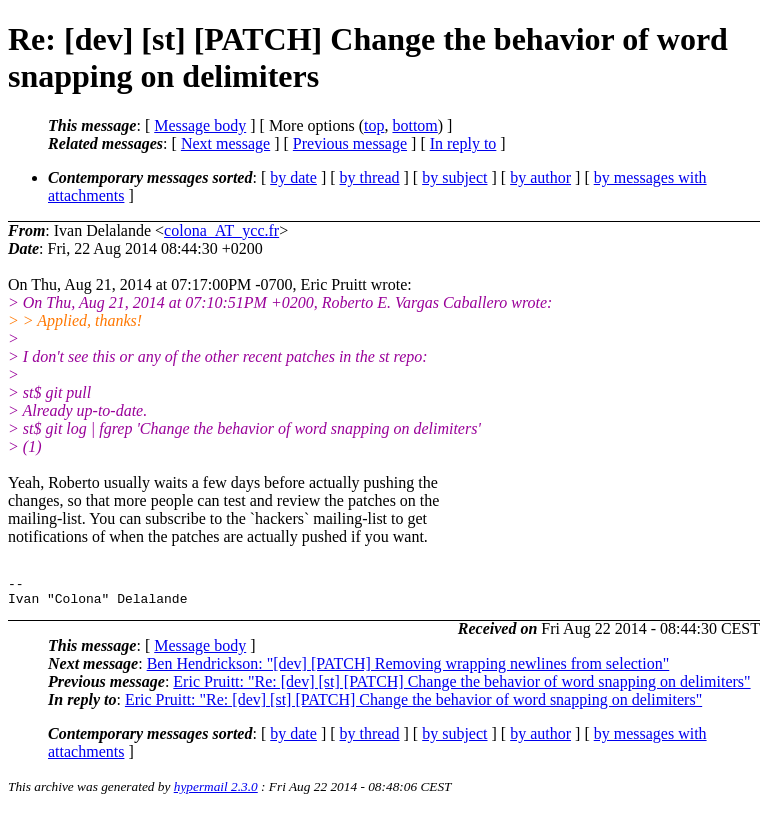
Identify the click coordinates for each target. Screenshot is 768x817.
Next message (225, 143)
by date (293, 177)
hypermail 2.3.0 (216, 792)
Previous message (350, 143)
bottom (414, 125)
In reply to (463, 143)
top (374, 125)
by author (540, 177)
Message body (200, 125)
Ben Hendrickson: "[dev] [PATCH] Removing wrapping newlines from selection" (408, 669)
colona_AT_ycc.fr (221, 230)
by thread (370, 177)
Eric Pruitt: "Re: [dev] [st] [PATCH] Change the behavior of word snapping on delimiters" (461, 687)
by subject (454, 177)
